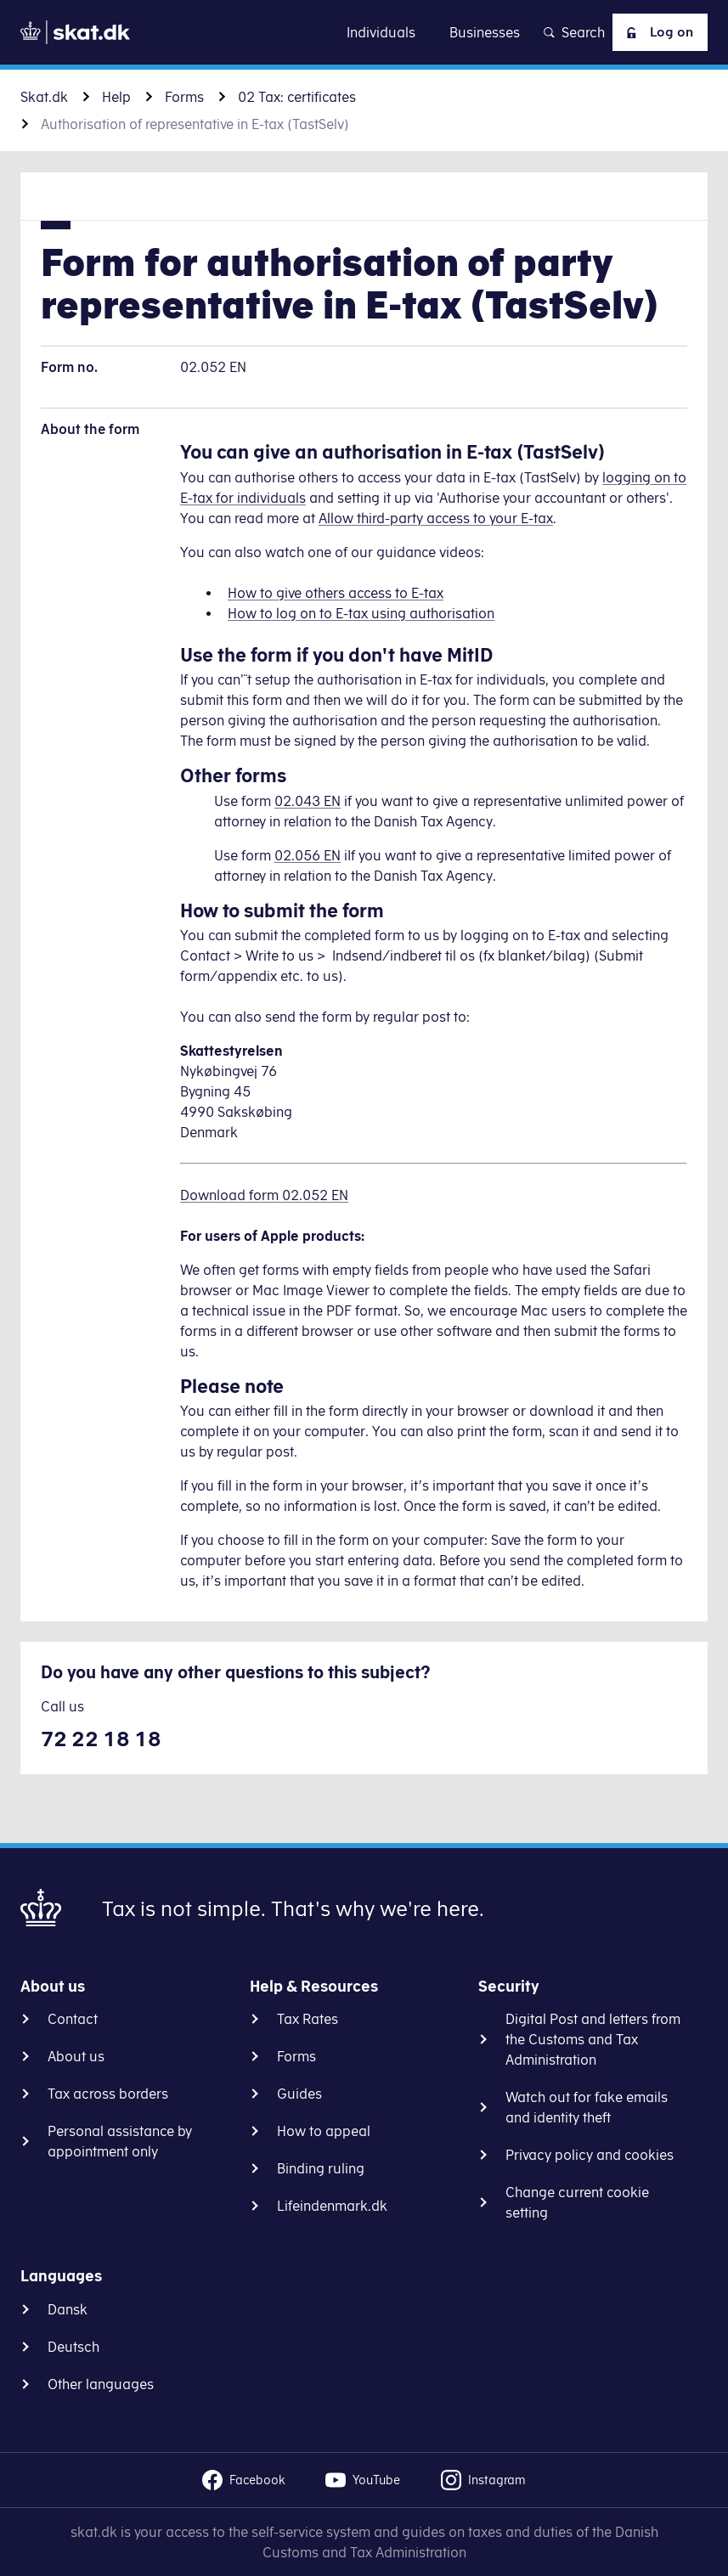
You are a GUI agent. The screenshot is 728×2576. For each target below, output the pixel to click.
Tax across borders (108, 2093)
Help (116, 96)
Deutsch (73, 2346)
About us (76, 2056)
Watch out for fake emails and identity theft (586, 2107)
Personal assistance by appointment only (120, 2141)
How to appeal (323, 2131)
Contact (73, 2018)
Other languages (101, 2384)
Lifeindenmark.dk (332, 2205)
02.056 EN (307, 855)
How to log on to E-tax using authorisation (361, 613)
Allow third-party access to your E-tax (436, 518)
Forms (184, 96)
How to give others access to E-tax (335, 592)
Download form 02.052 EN (264, 1195)
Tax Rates (307, 2018)
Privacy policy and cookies (589, 2154)
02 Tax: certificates (297, 96)
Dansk (67, 2309)
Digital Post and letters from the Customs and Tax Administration (592, 2039)
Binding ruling (320, 2168)
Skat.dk (44, 96)
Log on (655, 32)
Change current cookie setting (577, 2202)
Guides (299, 2093)
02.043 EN (307, 801)
